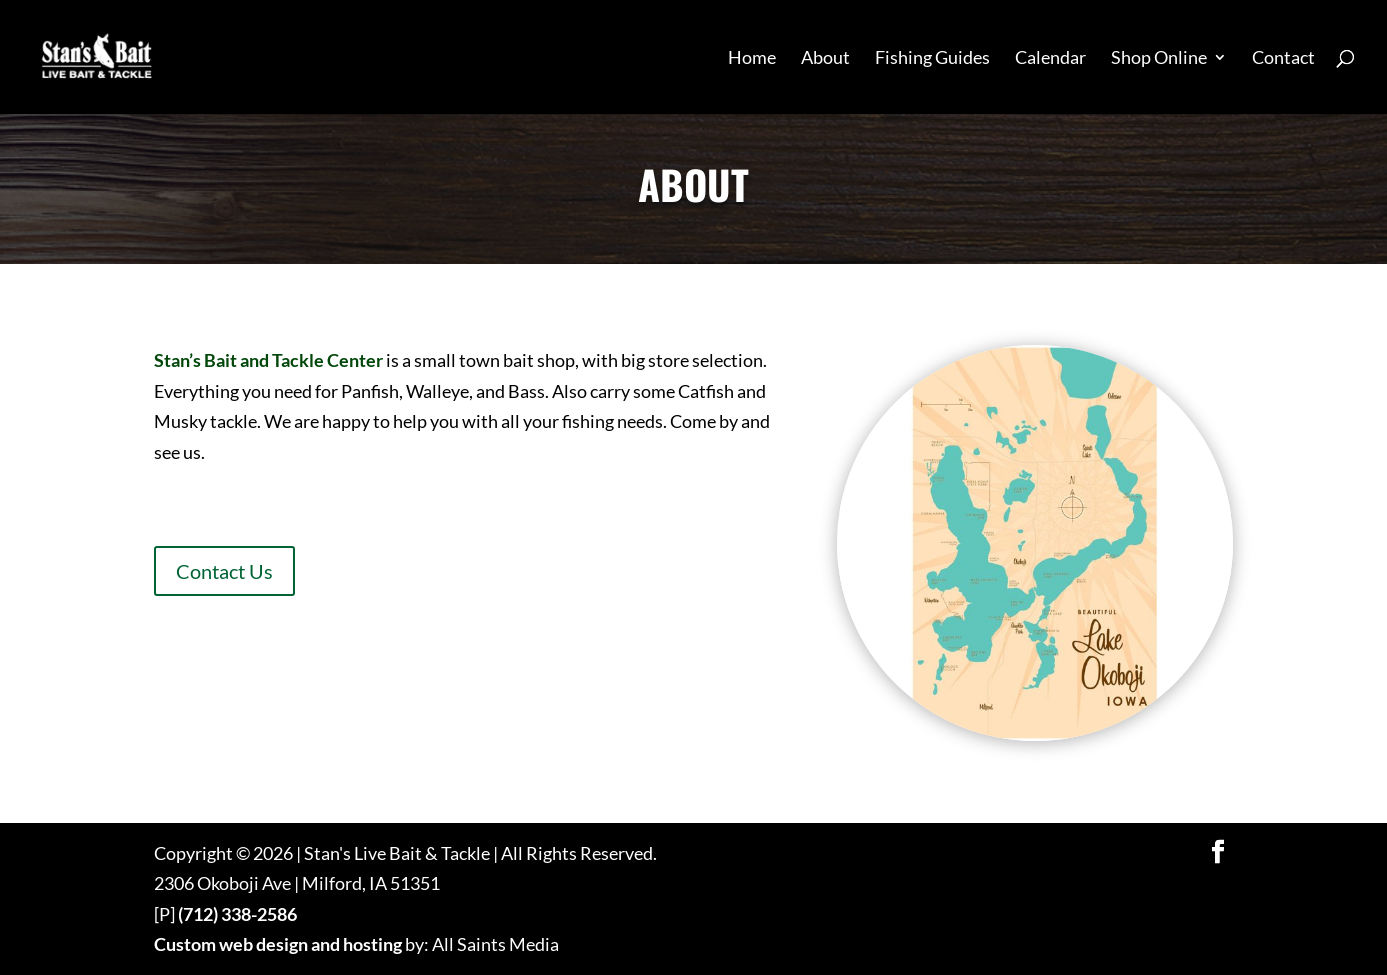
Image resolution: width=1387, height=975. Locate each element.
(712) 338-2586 (237, 914)
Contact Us (224, 571)
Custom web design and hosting (278, 944)
